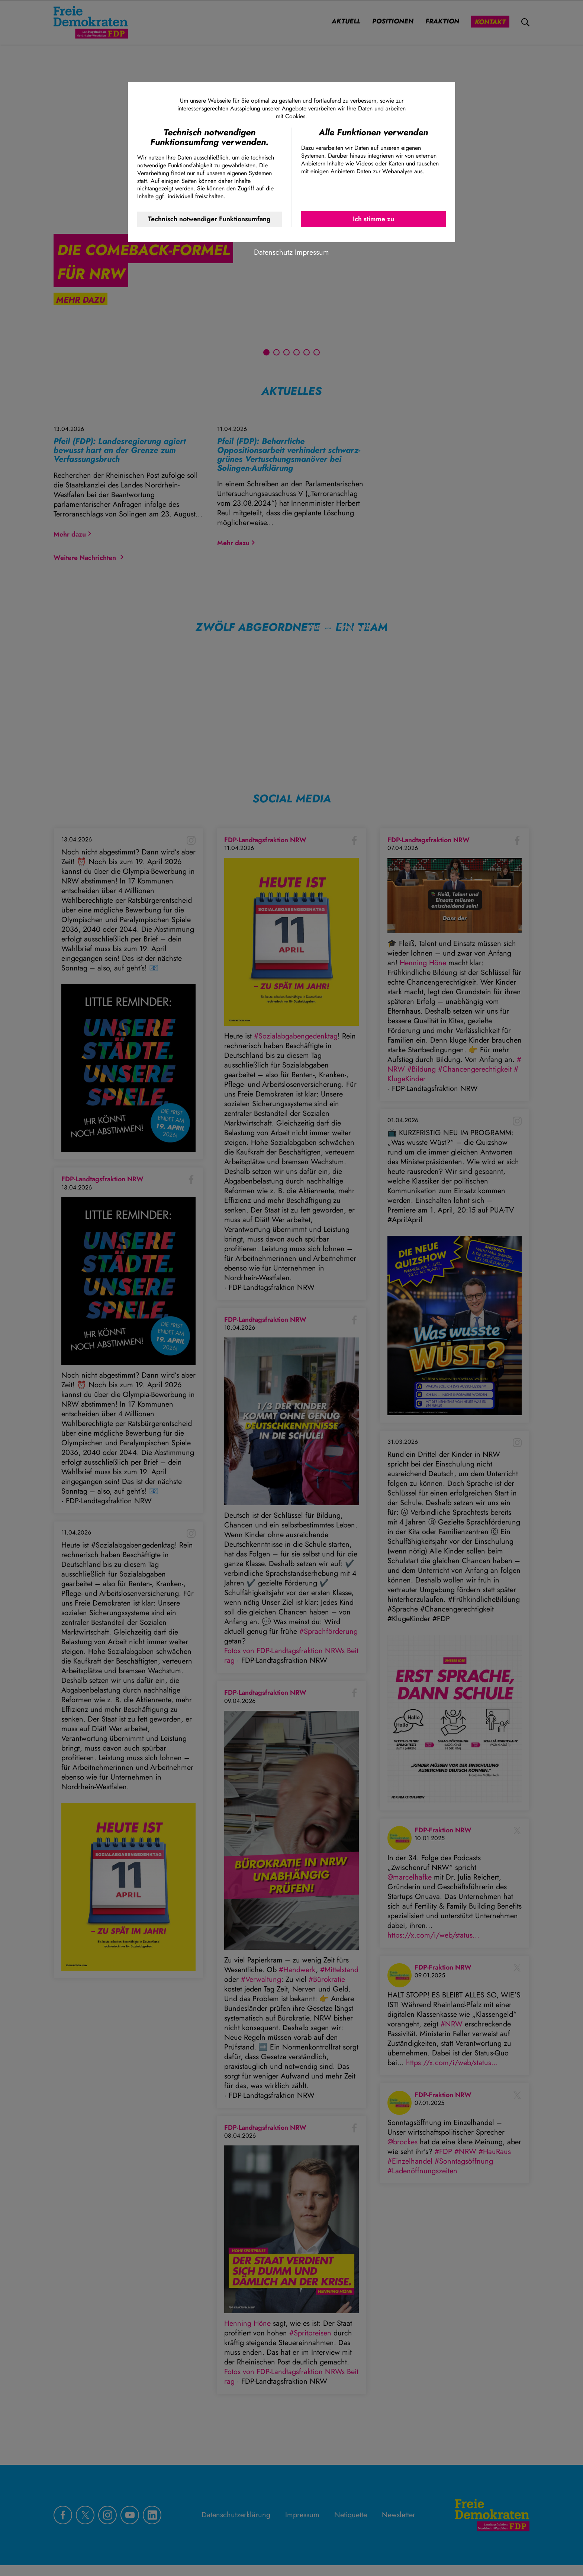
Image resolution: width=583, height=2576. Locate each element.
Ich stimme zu (373, 219)
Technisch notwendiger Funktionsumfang (209, 219)
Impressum (312, 252)
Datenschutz (273, 252)
